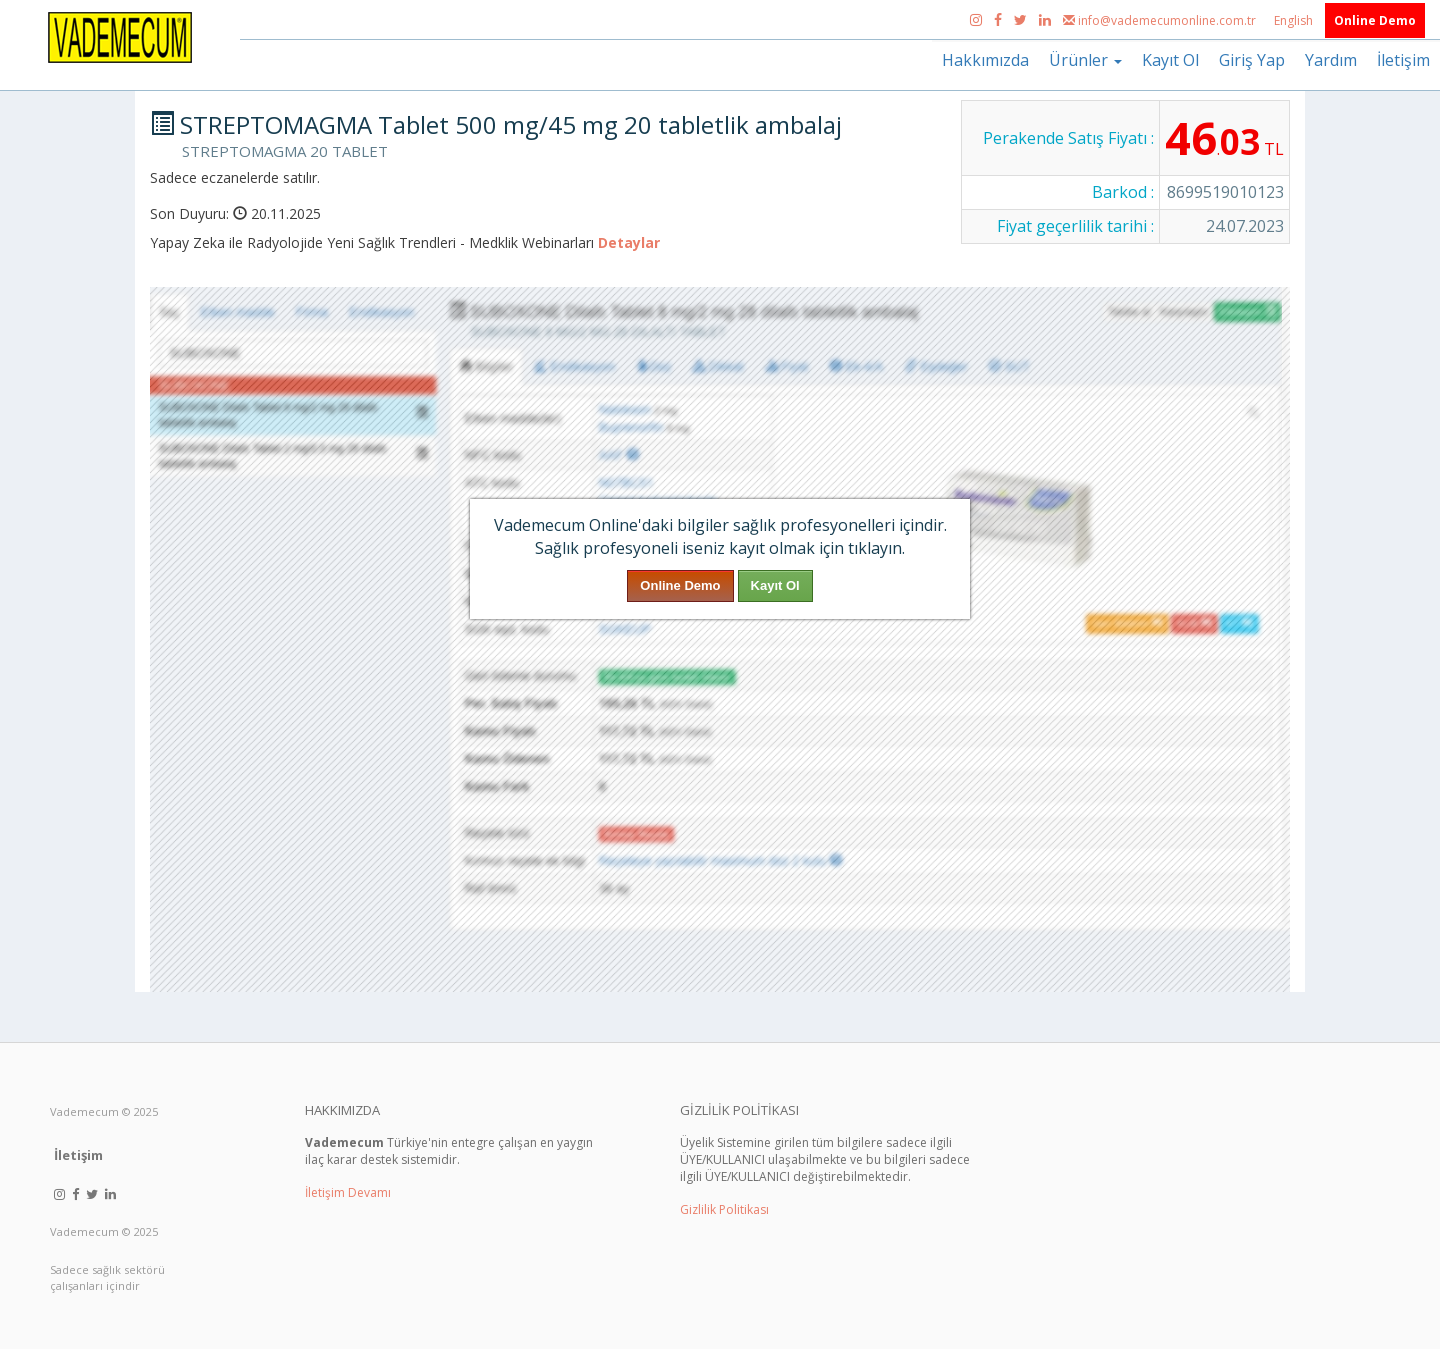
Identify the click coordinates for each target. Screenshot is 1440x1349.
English (1295, 20)
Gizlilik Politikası (724, 1209)
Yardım (1331, 60)
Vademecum (84, 1111)
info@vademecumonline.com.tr (1161, 20)
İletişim (1403, 60)
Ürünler (1085, 60)
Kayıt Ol (1170, 60)
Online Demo (1375, 20)
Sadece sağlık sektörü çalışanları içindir (107, 1277)
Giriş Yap (1252, 60)
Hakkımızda (985, 60)
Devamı (369, 1192)
